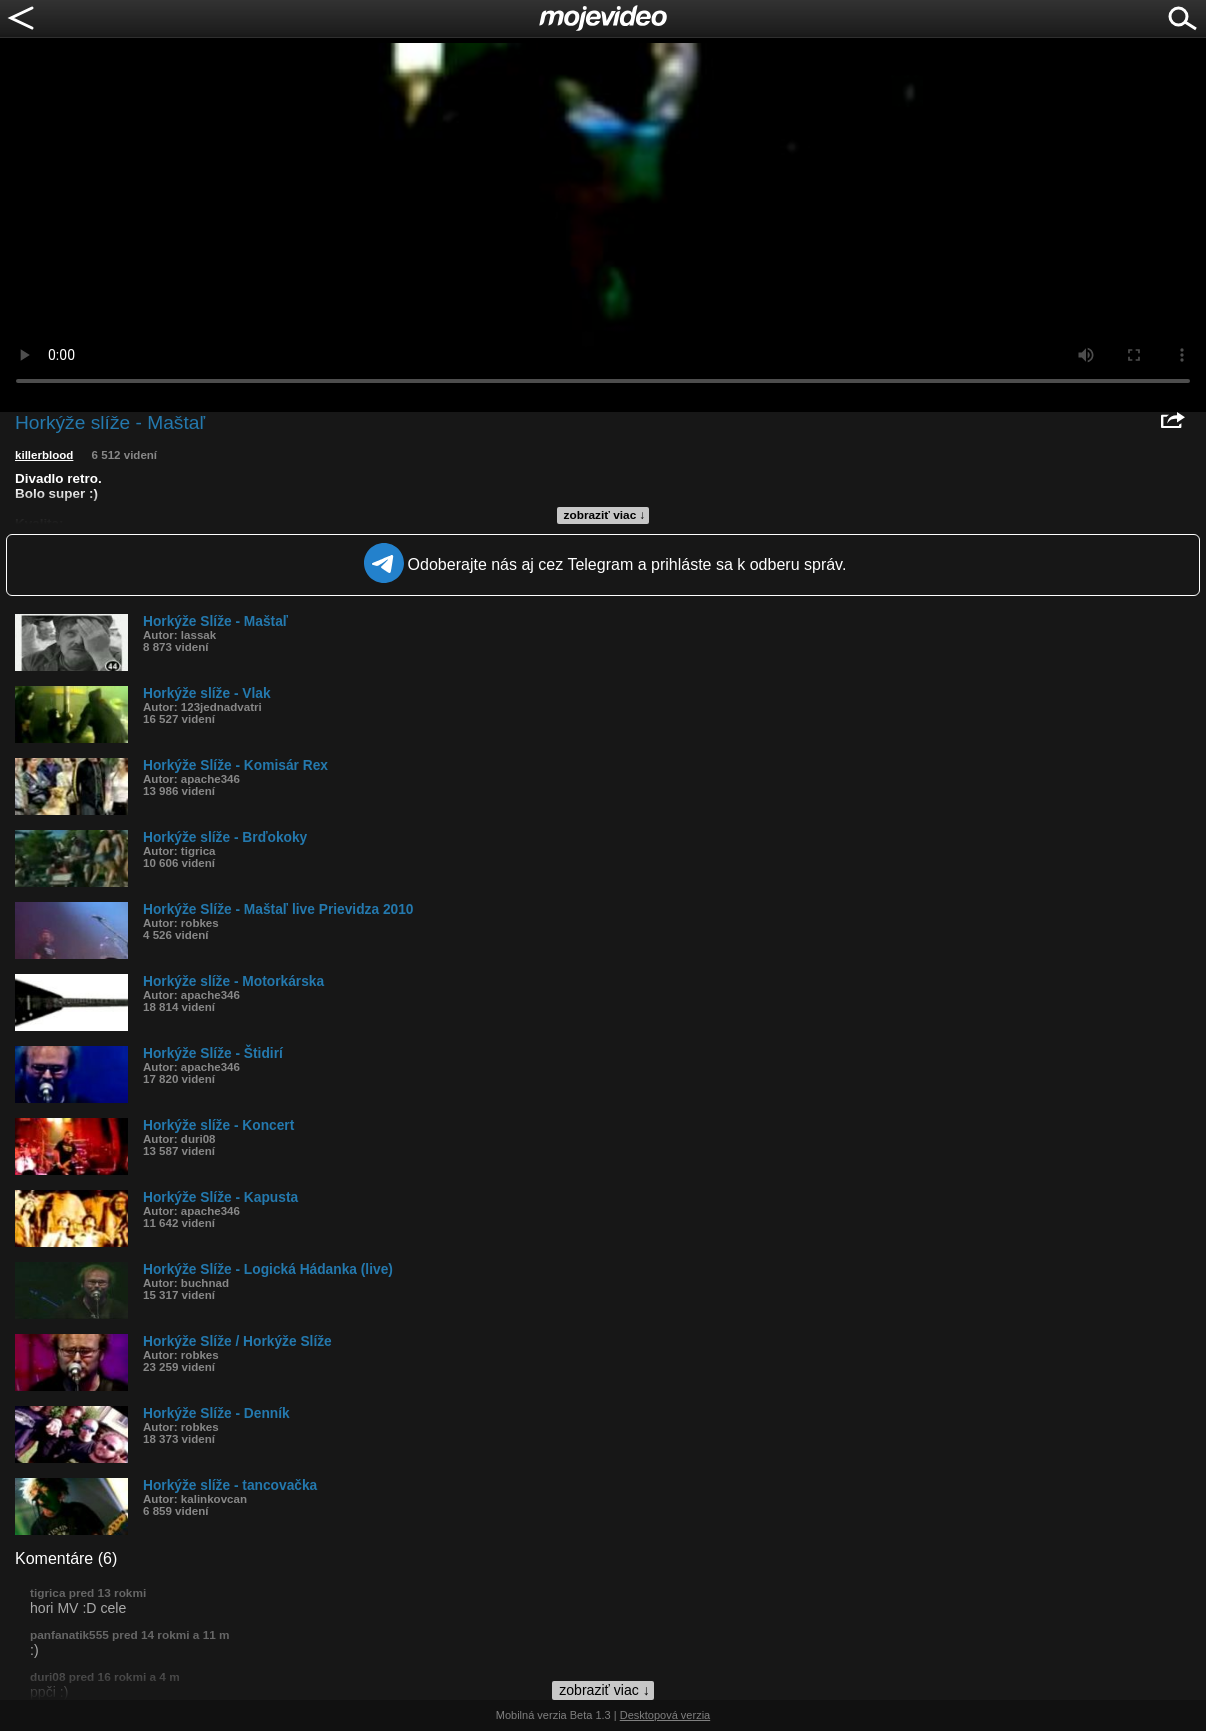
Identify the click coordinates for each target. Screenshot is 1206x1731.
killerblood (44, 455)
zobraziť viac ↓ (605, 515)
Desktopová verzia (665, 1715)
